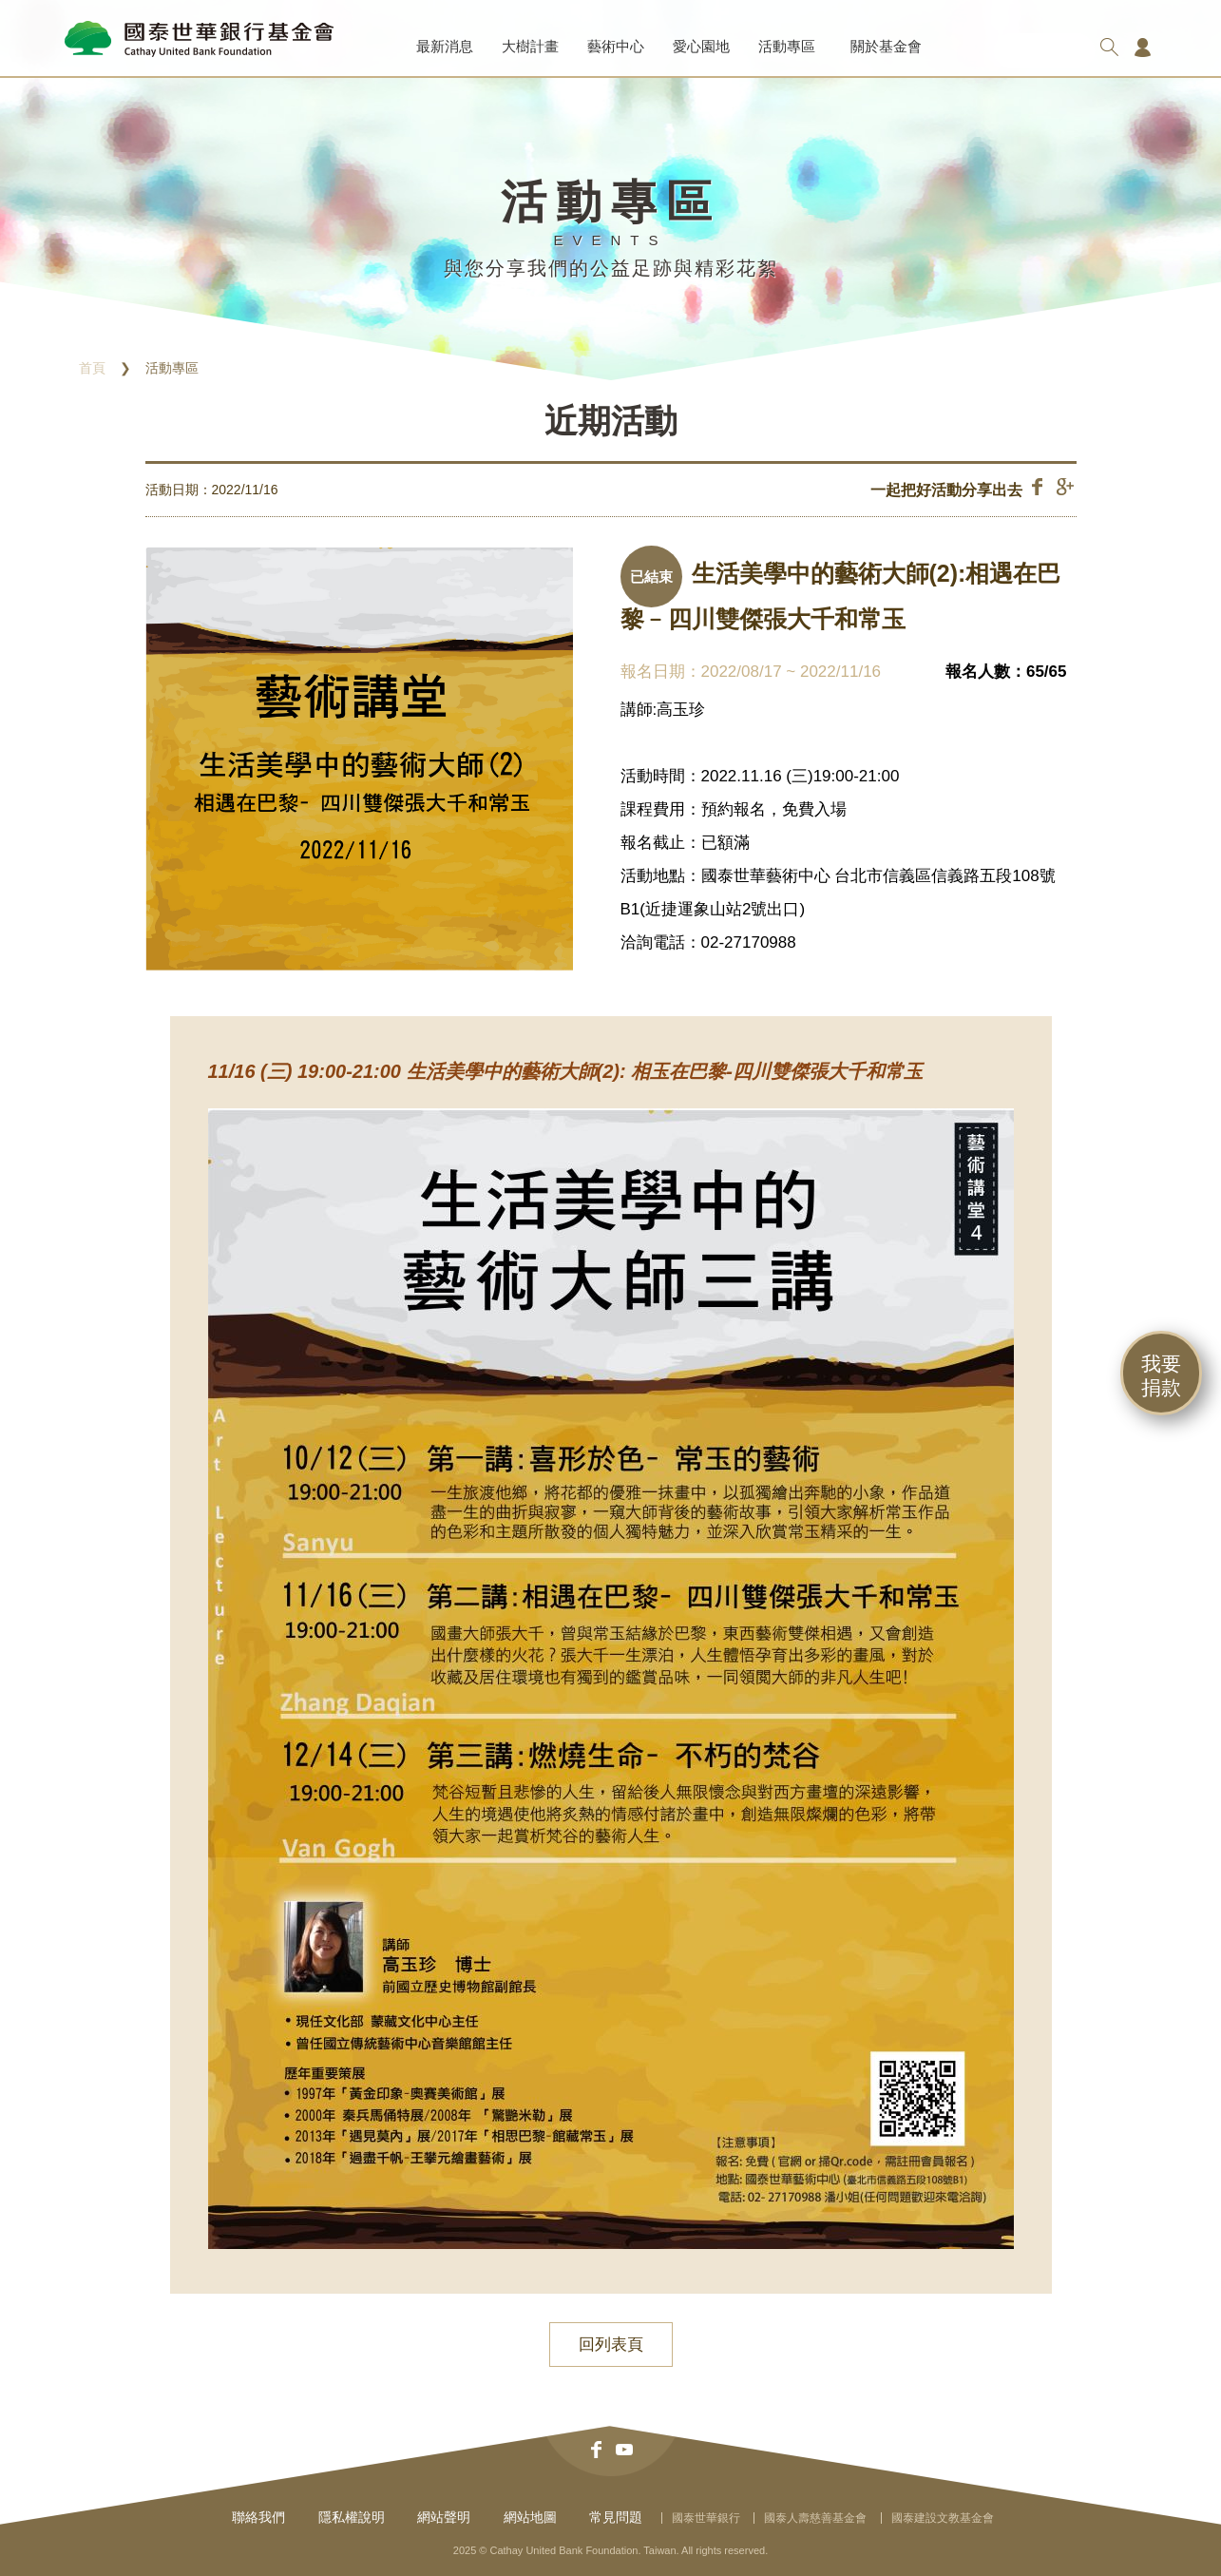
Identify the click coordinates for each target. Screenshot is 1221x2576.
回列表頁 (611, 2345)
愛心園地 (701, 46)
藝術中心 (615, 46)
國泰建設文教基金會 (942, 2518)
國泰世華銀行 (706, 2518)
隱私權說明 (351, 2517)
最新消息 (444, 46)
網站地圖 (530, 2517)
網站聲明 (443, 2517)
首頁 (92, 367)
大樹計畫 (530, 46)
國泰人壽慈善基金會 (815, 2518)
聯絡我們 (258, 2517)
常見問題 (615, 2517)
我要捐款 (1161, 1375)
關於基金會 (886, 46)
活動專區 (786, 46)
